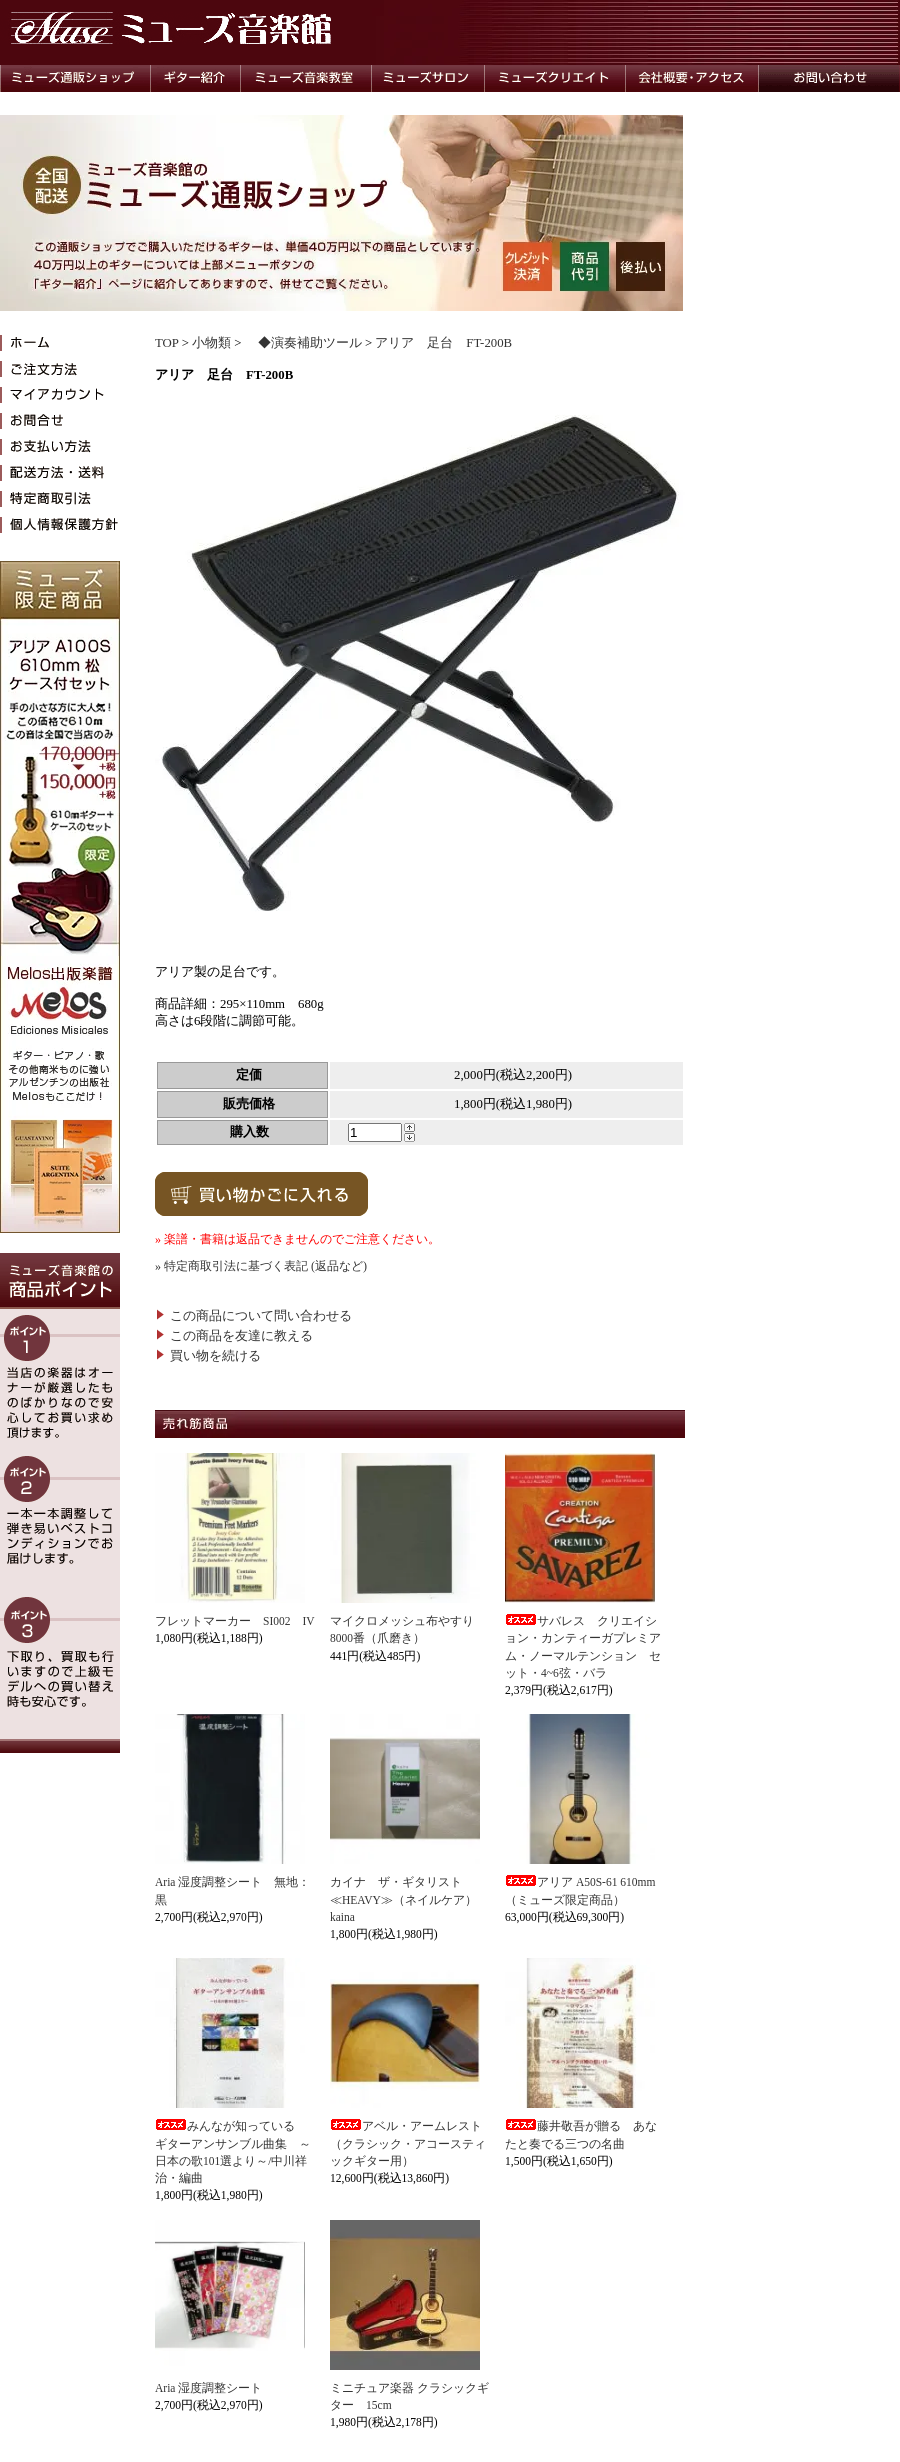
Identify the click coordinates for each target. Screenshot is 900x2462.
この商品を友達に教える (234, 1336)
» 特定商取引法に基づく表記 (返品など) (261, 1266)
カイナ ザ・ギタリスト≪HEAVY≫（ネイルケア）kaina (403, 1899)
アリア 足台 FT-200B (443, 343)
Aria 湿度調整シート (208, 2388)
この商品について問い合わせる (253, 1316)
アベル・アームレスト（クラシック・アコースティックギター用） (408, 2143)
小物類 (211, 343)
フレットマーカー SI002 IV (235, 1621)
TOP (166, 343)
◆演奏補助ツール (303, 343)
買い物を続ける (208, 1356)
